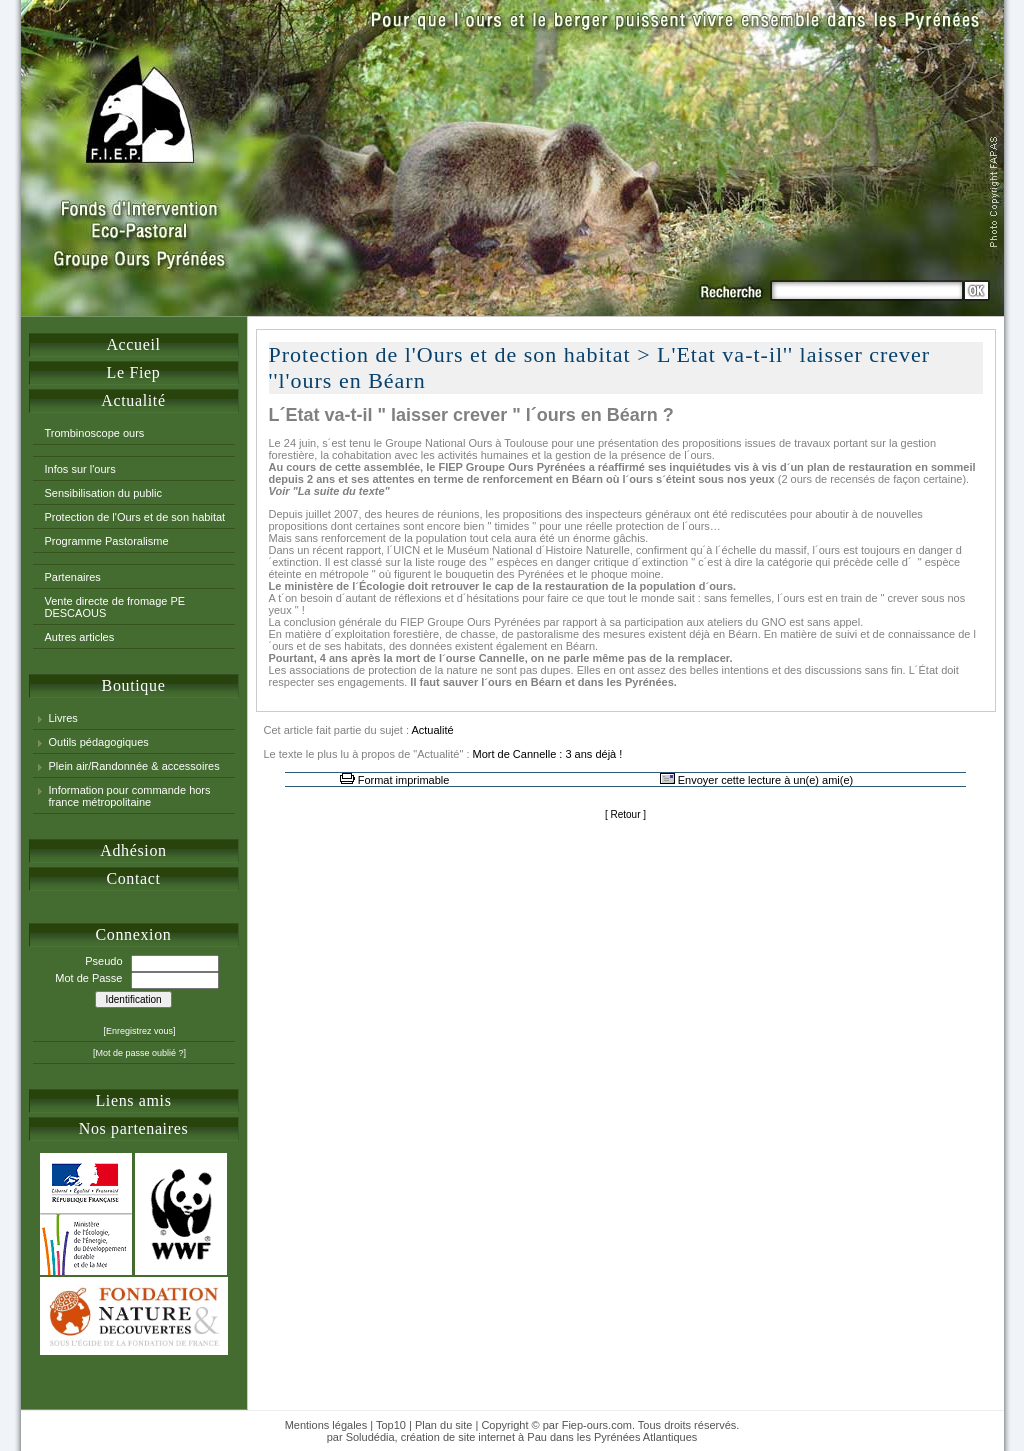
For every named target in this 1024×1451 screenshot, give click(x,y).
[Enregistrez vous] (139, 1031)
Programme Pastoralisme (107, 541)
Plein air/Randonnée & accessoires (134, 766)
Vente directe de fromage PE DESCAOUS (115, 607)
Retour (625, 814)
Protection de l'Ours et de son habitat (135, 517)
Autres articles (80, 637)
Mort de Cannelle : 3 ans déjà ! (548, 754)
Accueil (133, 344)
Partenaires (73, 577)
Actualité (133, 400)
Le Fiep (134, 372)
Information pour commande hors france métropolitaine (130, 796)
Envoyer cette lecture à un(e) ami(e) (765, 780)
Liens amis (133, 1100)
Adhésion (133, 850)
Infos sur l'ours (80, 469)
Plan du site (443, 1425)
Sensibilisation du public (103, 493)
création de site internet (458, 1437)
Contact (133, 878)
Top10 (391, 1425)
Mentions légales (326, 1425)
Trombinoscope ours (95, 433)
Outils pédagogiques (99, 742)
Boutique (134, 685)
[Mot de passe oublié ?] (139, 1053)
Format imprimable (404, 780)
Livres (63, 718)
